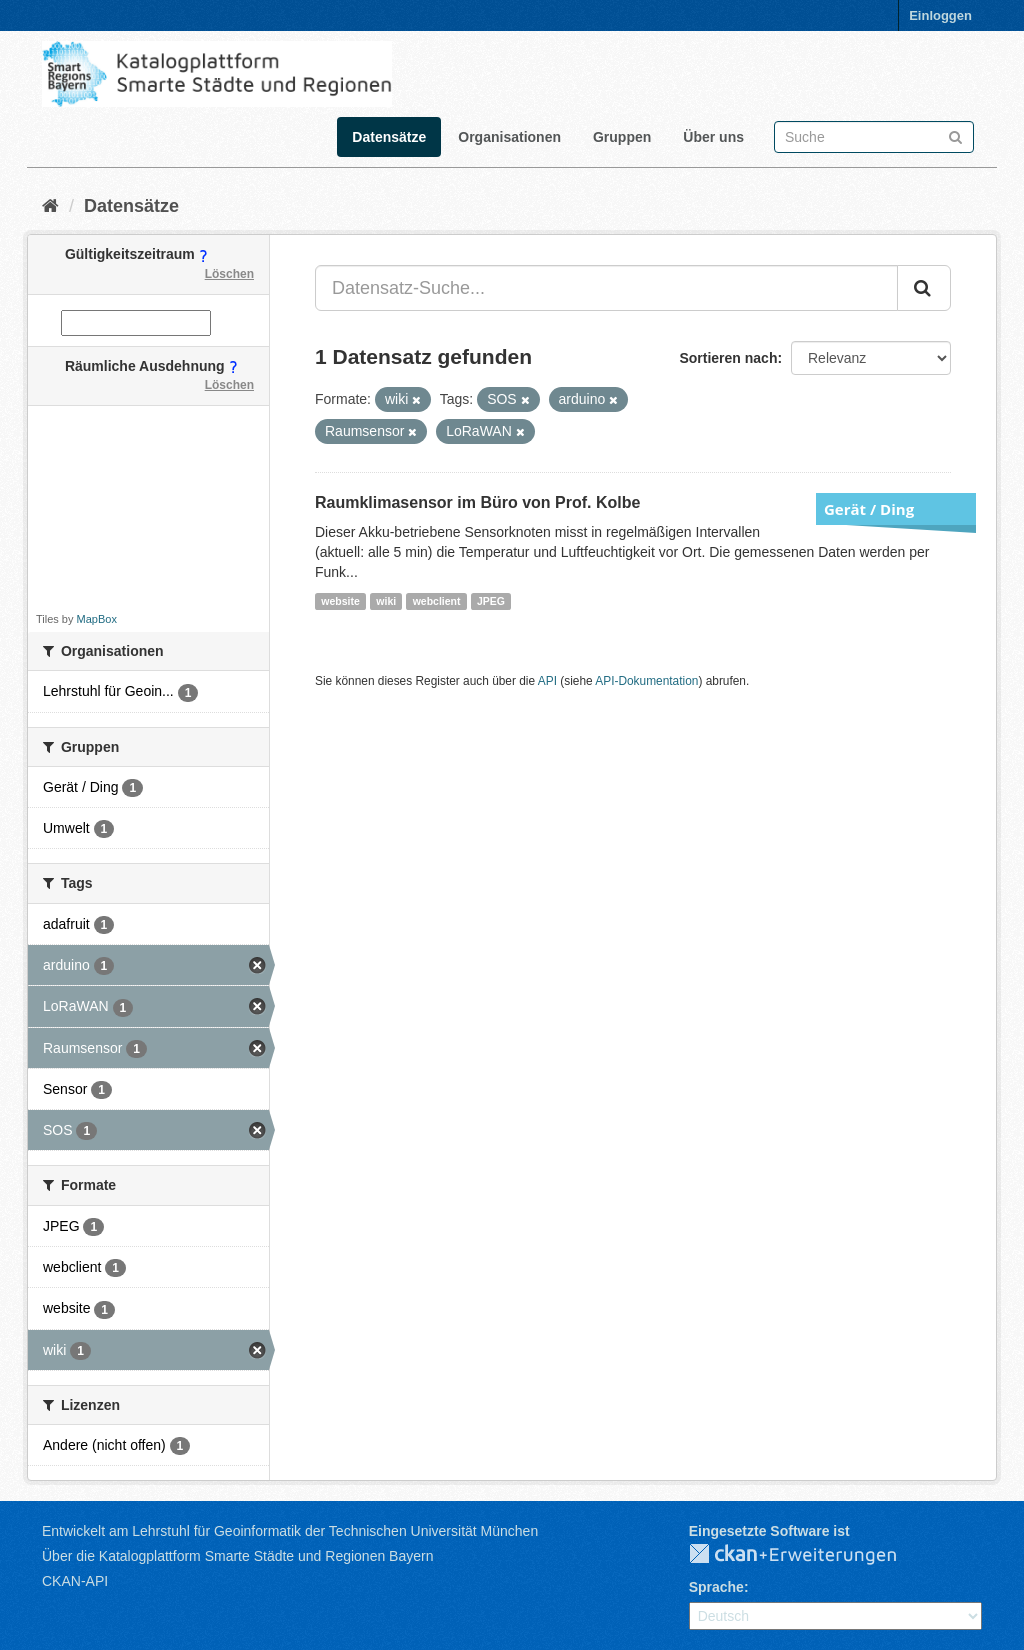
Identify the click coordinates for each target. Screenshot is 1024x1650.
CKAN (809, 1555)
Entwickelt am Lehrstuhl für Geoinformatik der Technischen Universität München (290, 1531)
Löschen (229, 274)
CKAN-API (75, 1581)
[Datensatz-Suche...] (606, 288)
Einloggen (940, 15)
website (340, 601)
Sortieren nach (728, 358)
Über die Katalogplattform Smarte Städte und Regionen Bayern (237, 1556)
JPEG (491, 601)
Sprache (716, 1587)
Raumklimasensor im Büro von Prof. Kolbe (477, 502)
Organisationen (509, 137)
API (547, 681)
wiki (386, 601)
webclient (437, 601)
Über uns (713, 137)
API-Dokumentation (646, 681)
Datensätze (389, 137)
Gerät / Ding (869, 509)
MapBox (97, 619)
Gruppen (622, 137)
